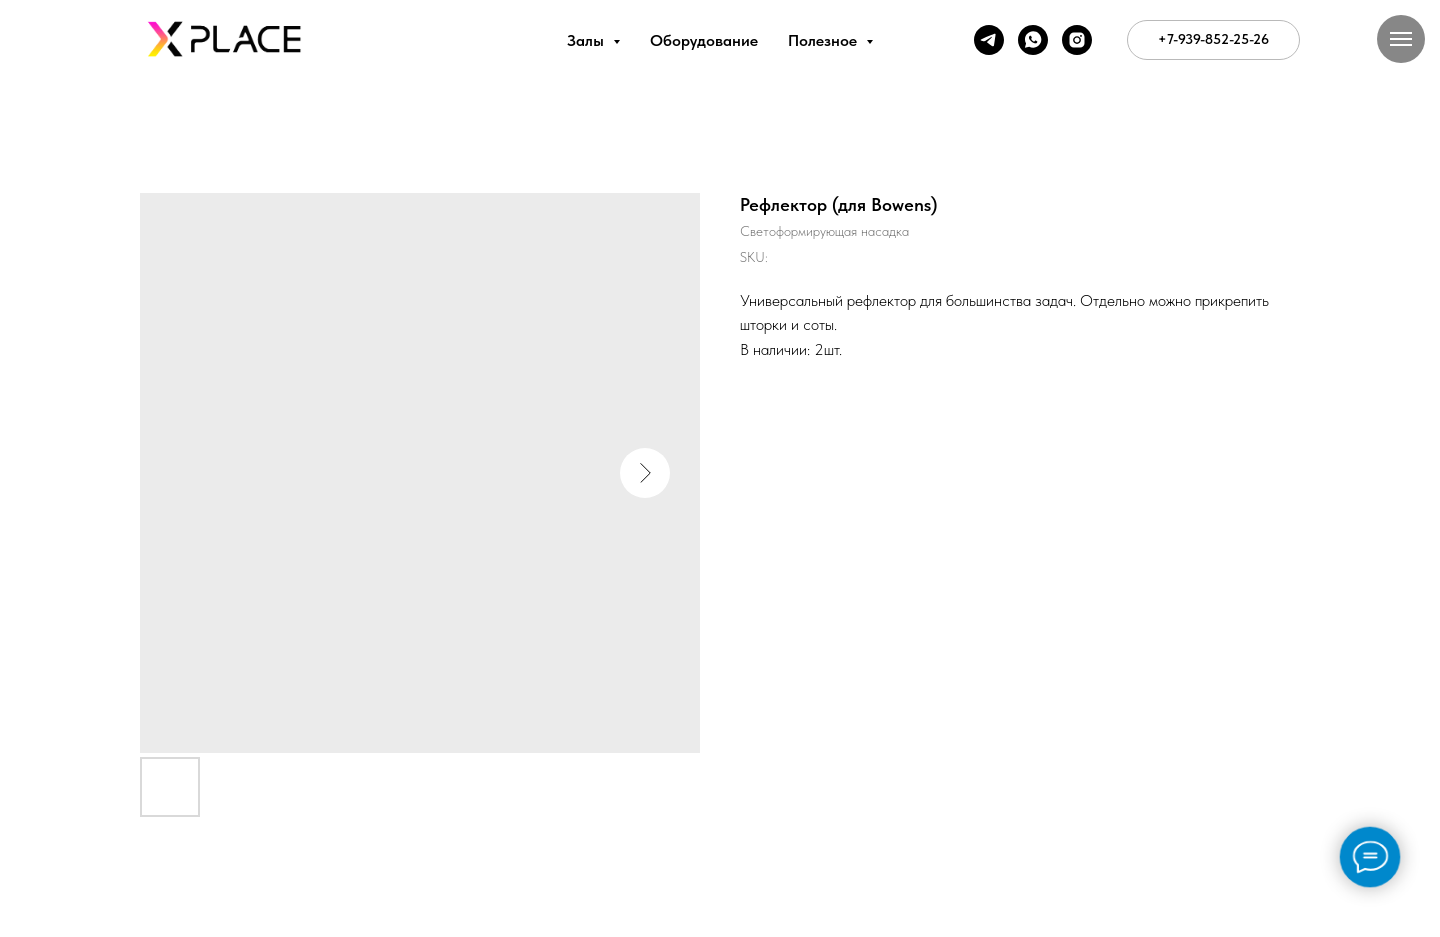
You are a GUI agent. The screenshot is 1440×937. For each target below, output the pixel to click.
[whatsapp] (1033, 40)
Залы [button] (587, 40)
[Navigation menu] (1401, 39)
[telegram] (989, 40)
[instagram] (1077, 40)
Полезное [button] (824, 40)
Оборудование (704, 40)
